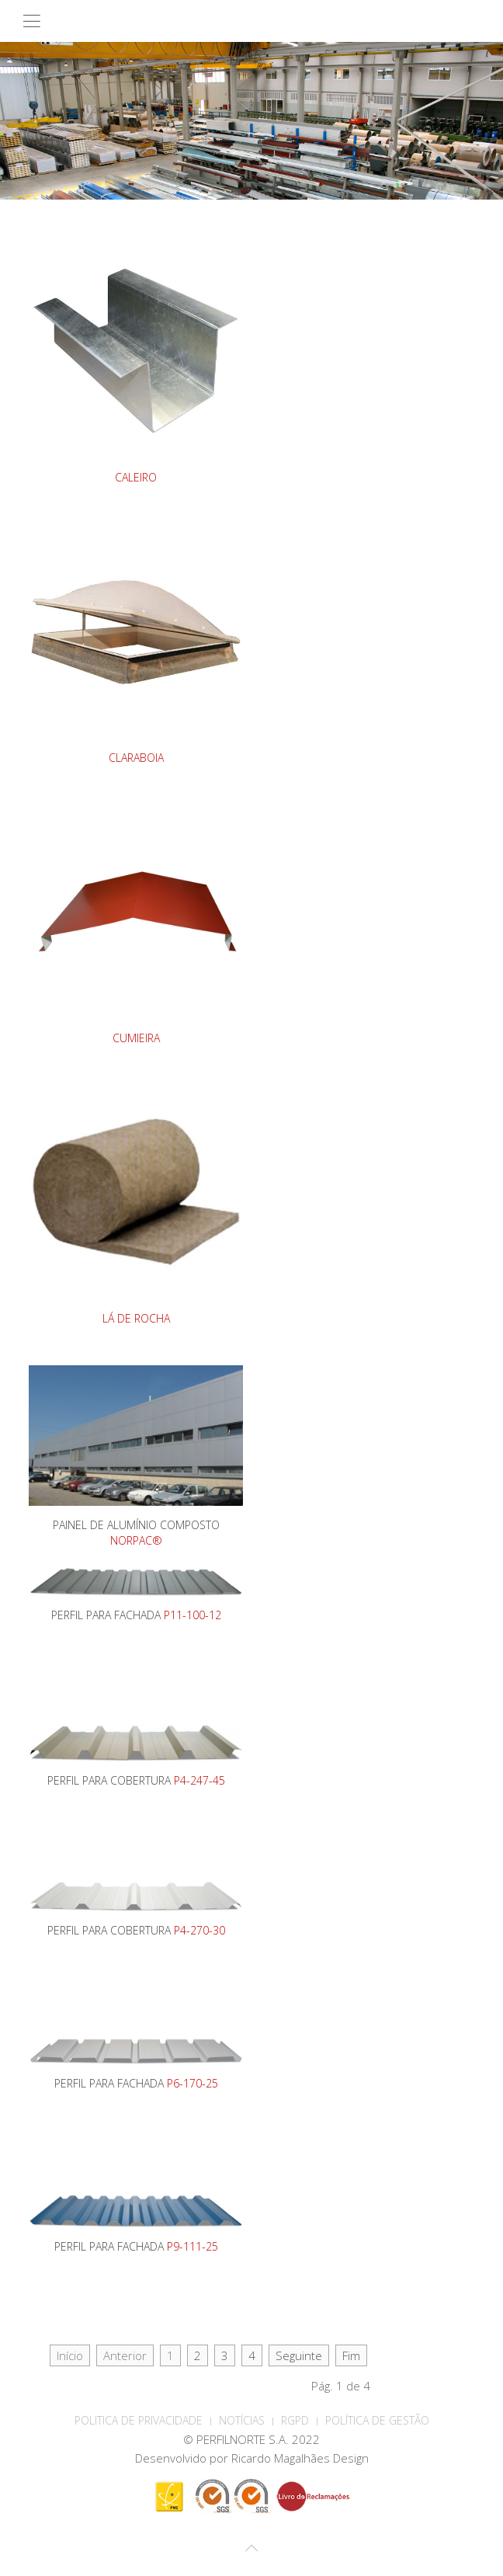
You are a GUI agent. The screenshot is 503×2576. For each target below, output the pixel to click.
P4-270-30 (199, 1930)
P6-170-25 (192, 2083)
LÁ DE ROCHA (136, 1318)
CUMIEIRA (136, 1038)
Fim (351, 2355)
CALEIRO (136, 477)
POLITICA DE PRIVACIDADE (139, 2420)
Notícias (242, 2420)
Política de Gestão (377, 2420)
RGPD (295, 2420)
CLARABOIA (136, 757)
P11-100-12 (192, 1615)
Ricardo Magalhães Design (300, 2458)
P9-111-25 (192, 2246)
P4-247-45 (199, 1780)
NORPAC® (136, 1540)
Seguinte (299, 2355)
